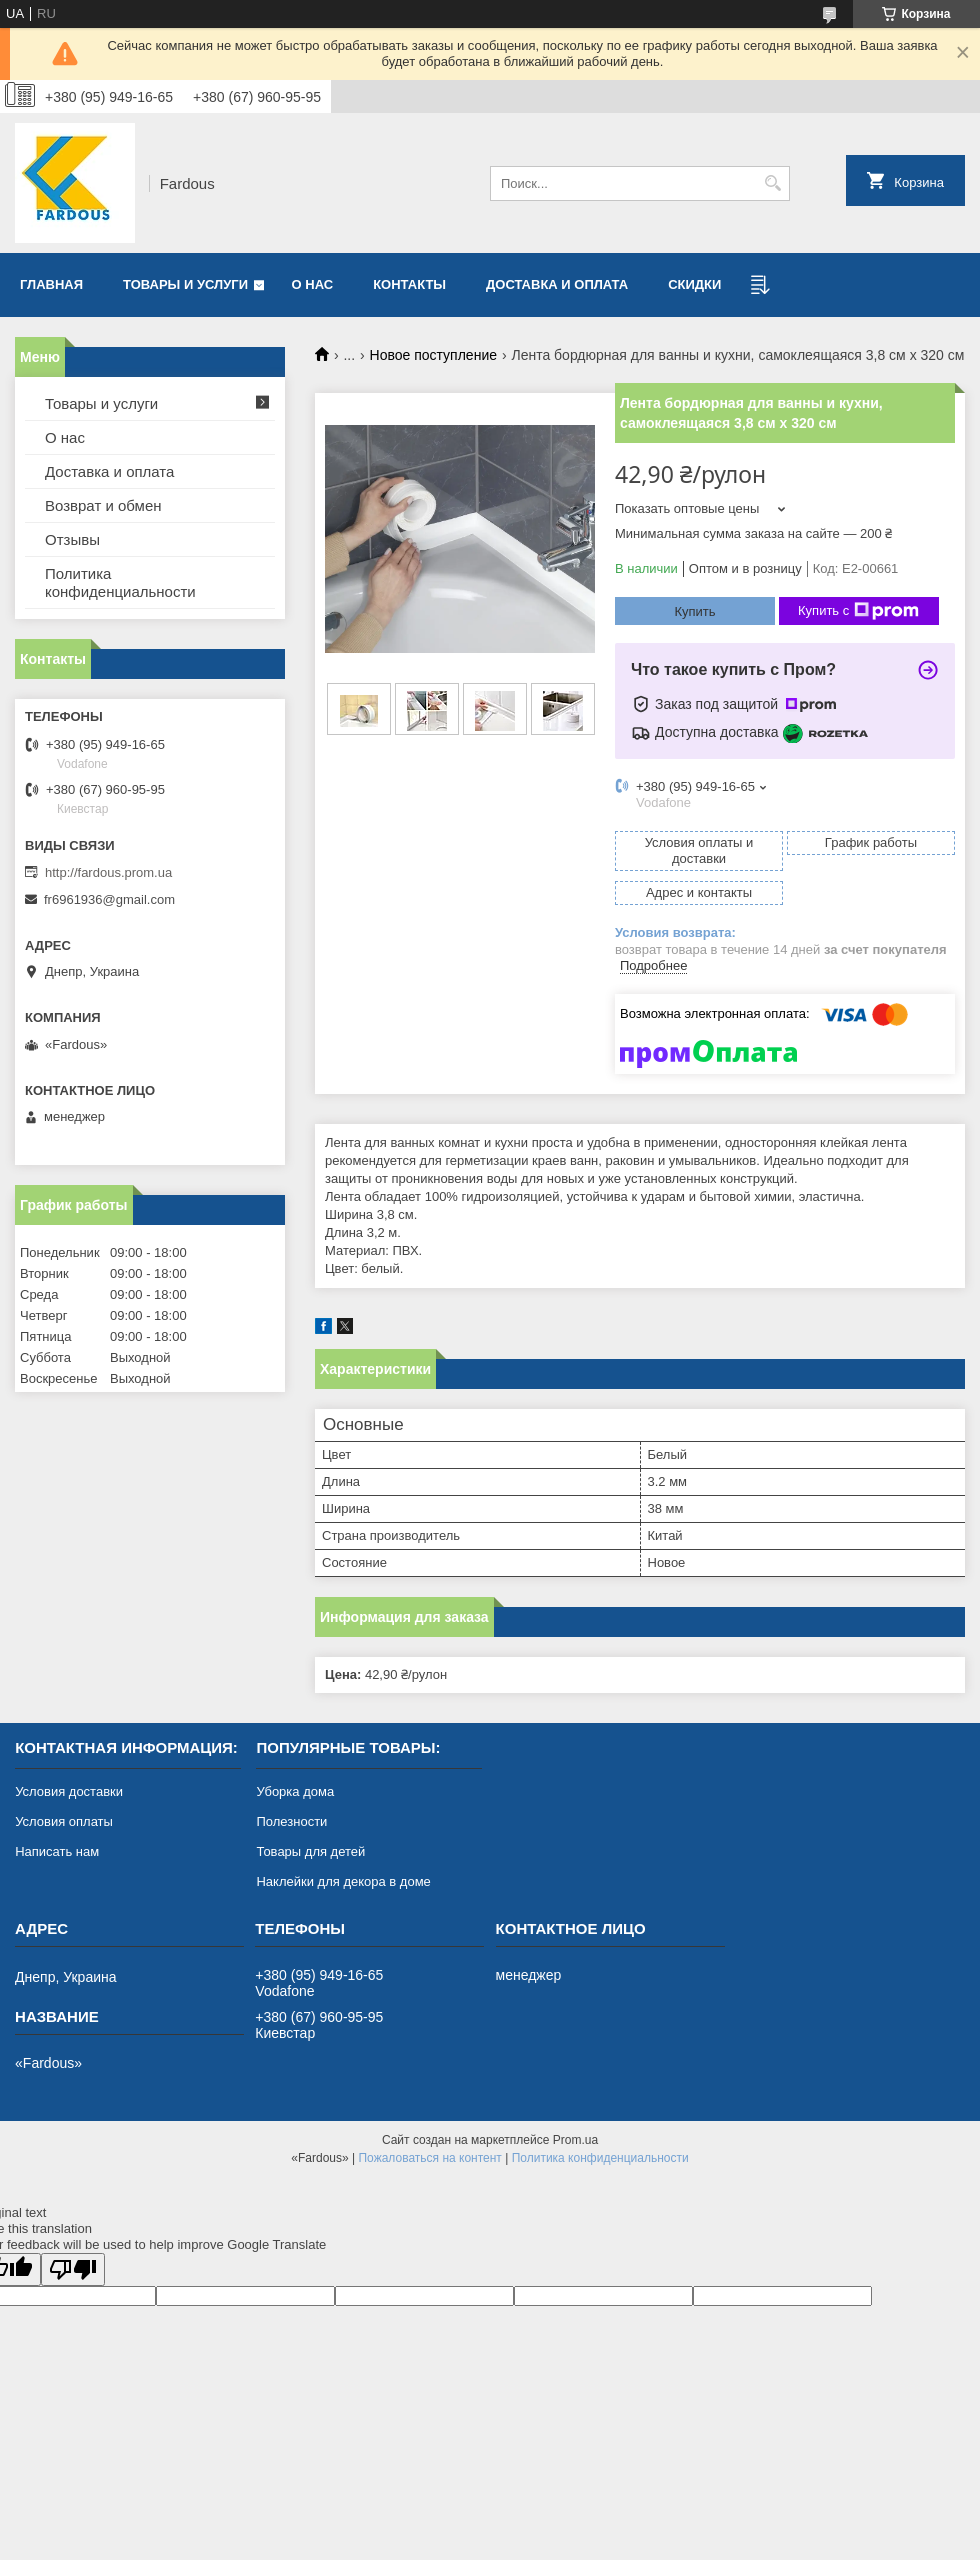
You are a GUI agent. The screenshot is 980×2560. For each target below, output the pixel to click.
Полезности (291, 1821)
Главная (51, 284)
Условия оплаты (64, 1821)
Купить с (858, 611)
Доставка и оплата (557, 284)
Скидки (694, 284)
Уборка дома (295, 1791)
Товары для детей (310, 1851)
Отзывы (72, 539)
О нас (313, 284)
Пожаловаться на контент (429, 2158)
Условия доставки (69, 1791)
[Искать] (772, 183)
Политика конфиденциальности (120, 582)
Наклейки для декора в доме (343, 1881)
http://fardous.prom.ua (108, 872)
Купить (694, 611)
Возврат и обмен (103, 505)
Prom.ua (575, 2140)
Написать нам (57, 1851)
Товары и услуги (185, 284)
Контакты (409, 284)
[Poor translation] (73, 2269)
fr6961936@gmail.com (109, 899)
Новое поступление (433, 355)
